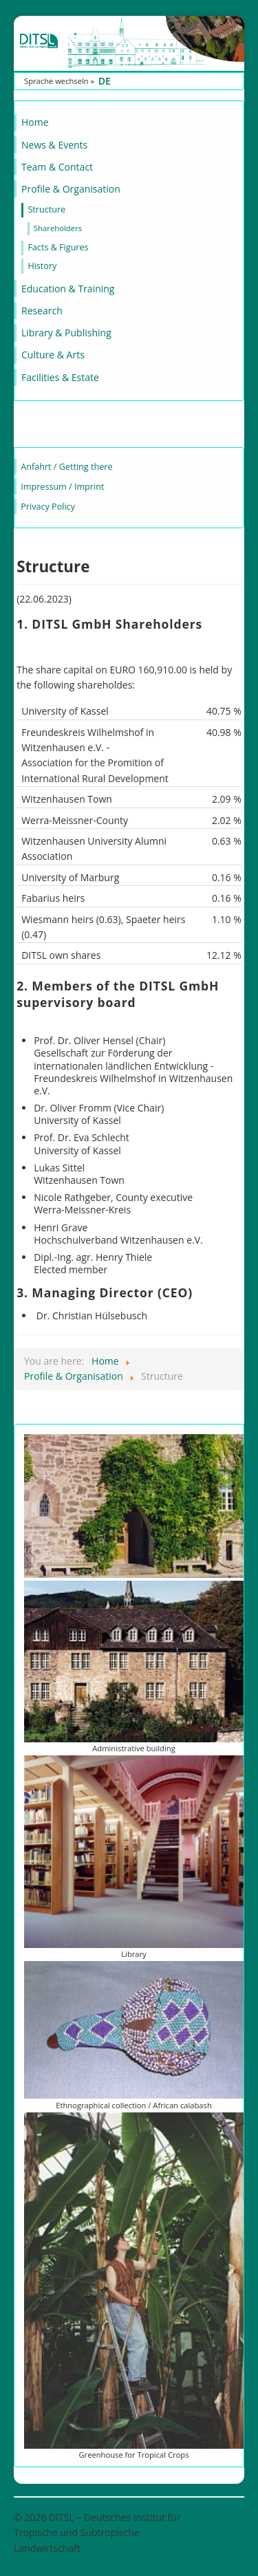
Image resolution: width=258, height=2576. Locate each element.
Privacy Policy (48, 506)
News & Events (54, 144)
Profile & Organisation (70, 188)
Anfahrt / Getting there (66, 467)
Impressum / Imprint (62, 487)
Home (35, 122)
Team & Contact (57, 166)
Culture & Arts (53, 354)
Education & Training (67, 288)
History (42, 266)
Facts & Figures (58, 247)
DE (104, 80)
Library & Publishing (66, 332)
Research (42, 310)
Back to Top (218, 2517)
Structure (46, 209)
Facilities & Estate (60, 377)
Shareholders (58, 228)
